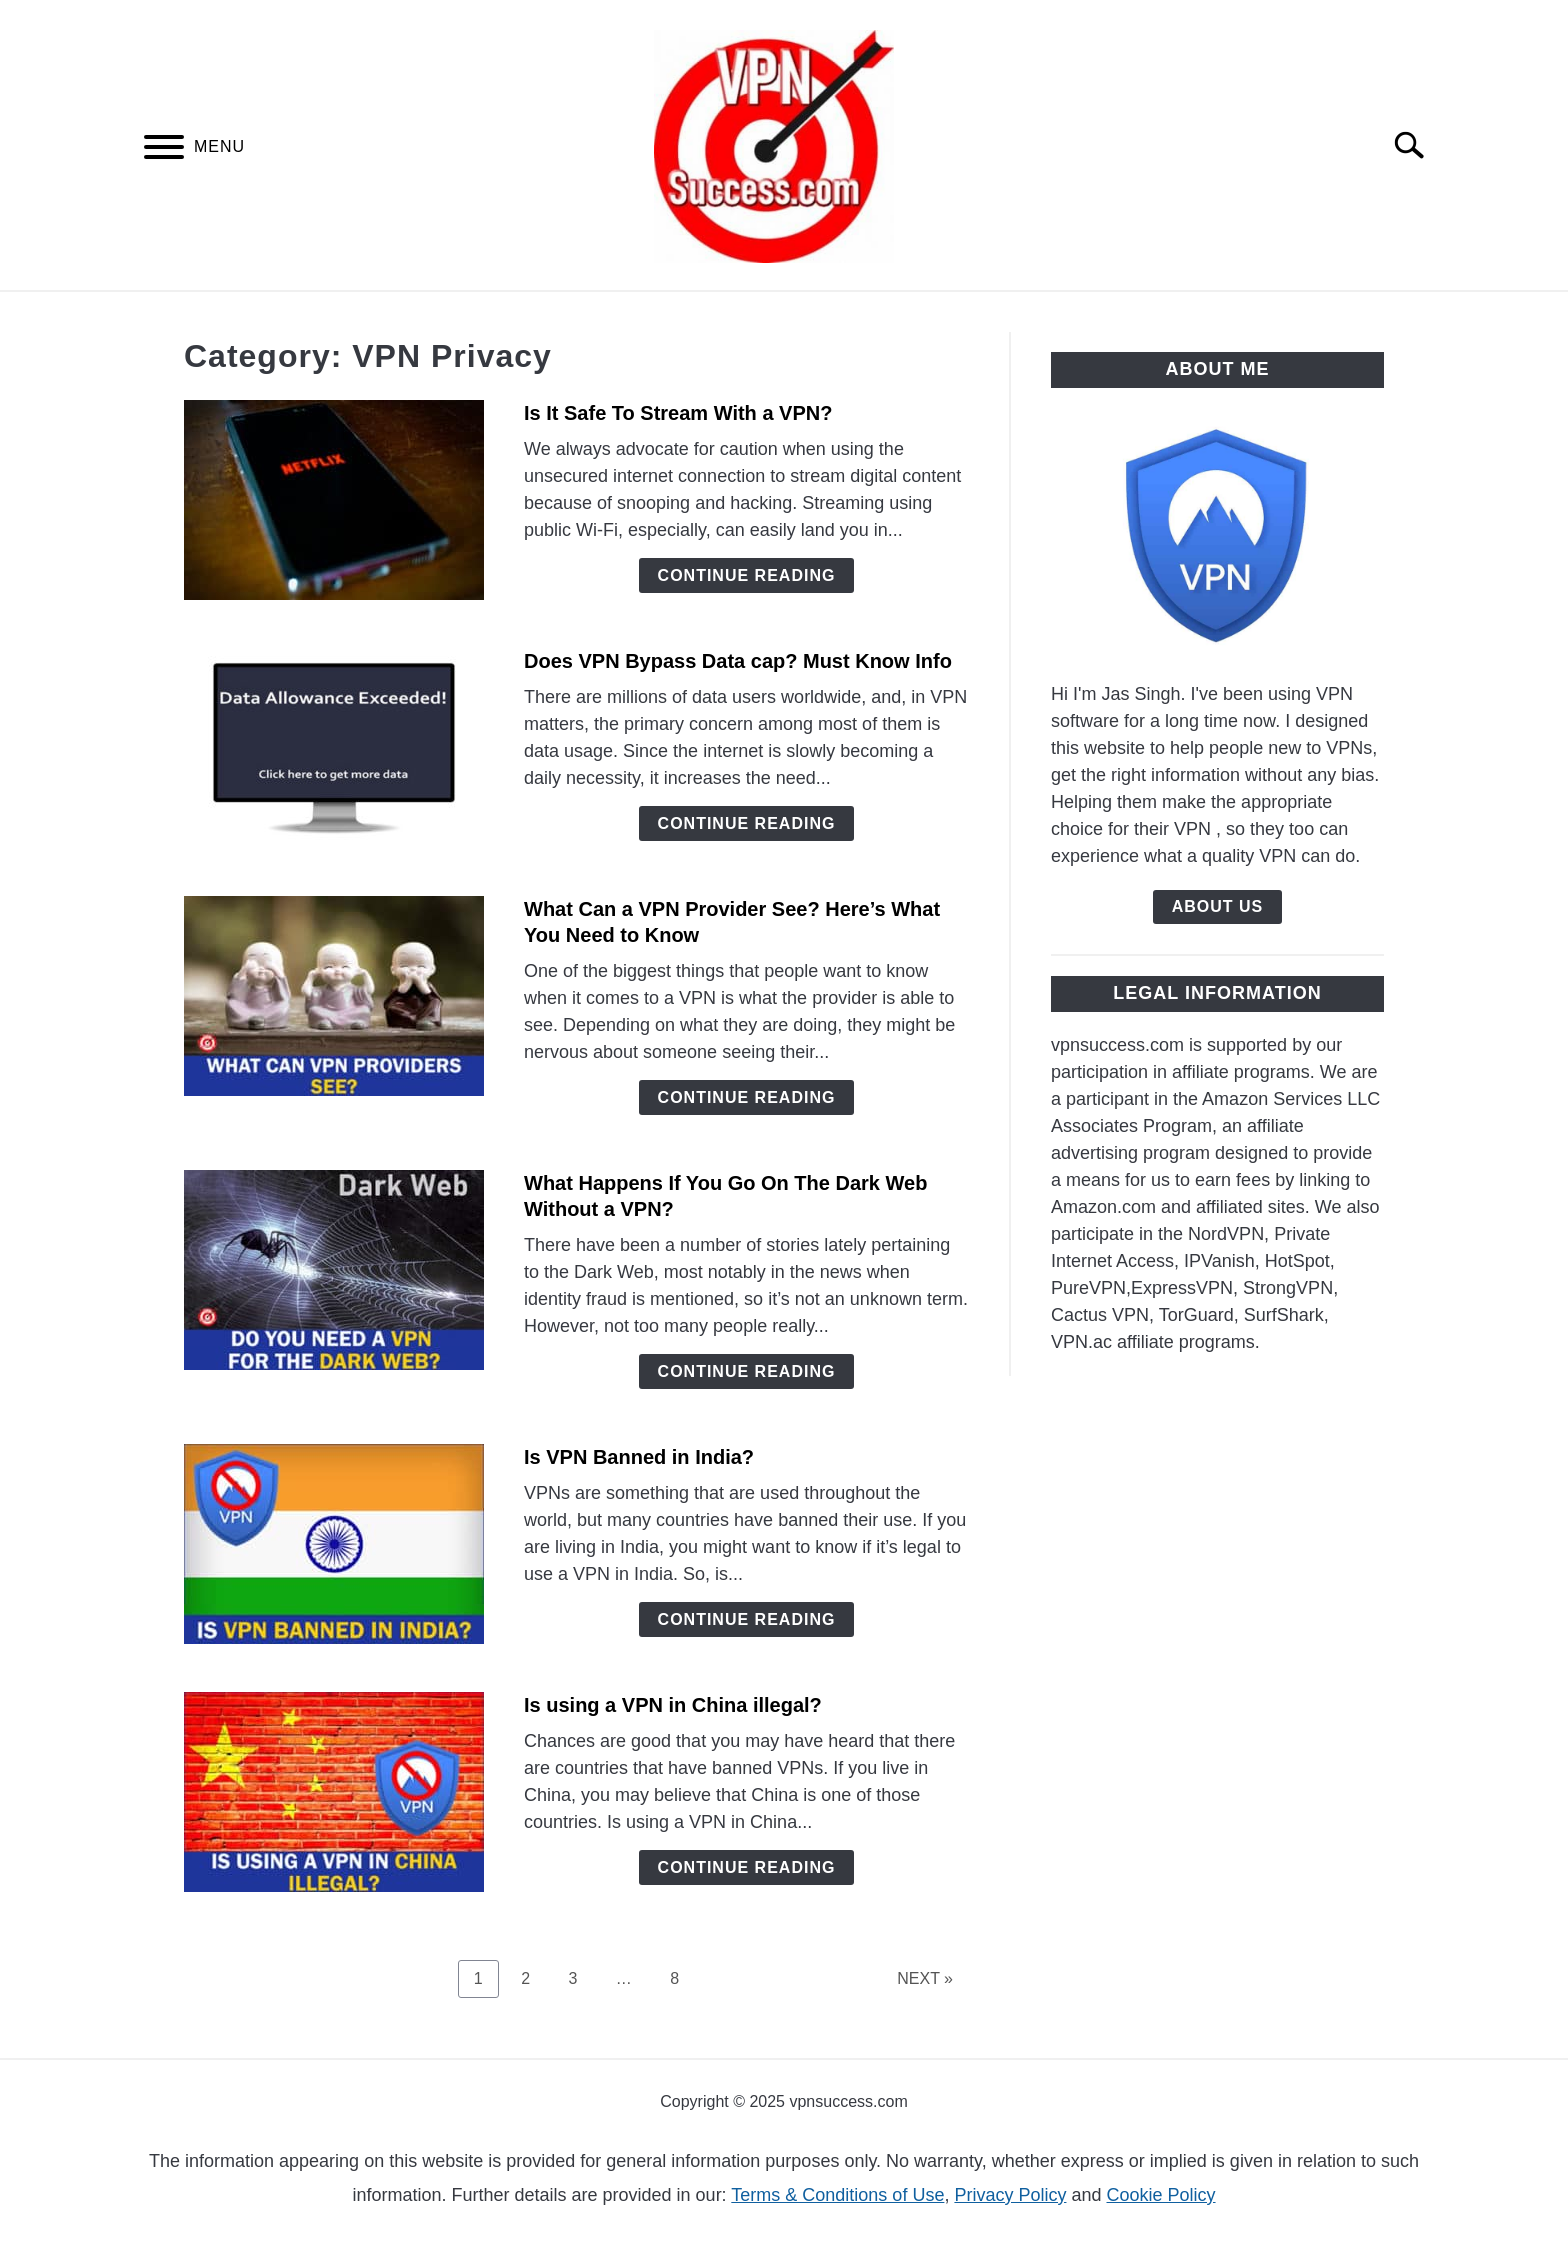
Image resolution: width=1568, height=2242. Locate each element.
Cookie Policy (1161, 2195)
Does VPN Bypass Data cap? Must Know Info (738, 661)
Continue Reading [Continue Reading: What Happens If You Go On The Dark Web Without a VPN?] (747, 1371)
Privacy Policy (1010, 2195)
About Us (1218, 906)
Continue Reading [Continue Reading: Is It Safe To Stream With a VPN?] (747, 575)
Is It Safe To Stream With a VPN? (678, 413)
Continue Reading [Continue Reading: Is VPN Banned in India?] (747, 1619)
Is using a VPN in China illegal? (673, 1705)
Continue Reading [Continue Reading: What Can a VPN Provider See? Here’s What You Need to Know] (747, 1097)
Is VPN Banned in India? (639, 1457)
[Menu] (164, 150)
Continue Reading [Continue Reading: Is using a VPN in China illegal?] (747, 1867)
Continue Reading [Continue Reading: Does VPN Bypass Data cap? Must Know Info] (747, 823)
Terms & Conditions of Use (837, 2195)
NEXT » (925, 1978)
